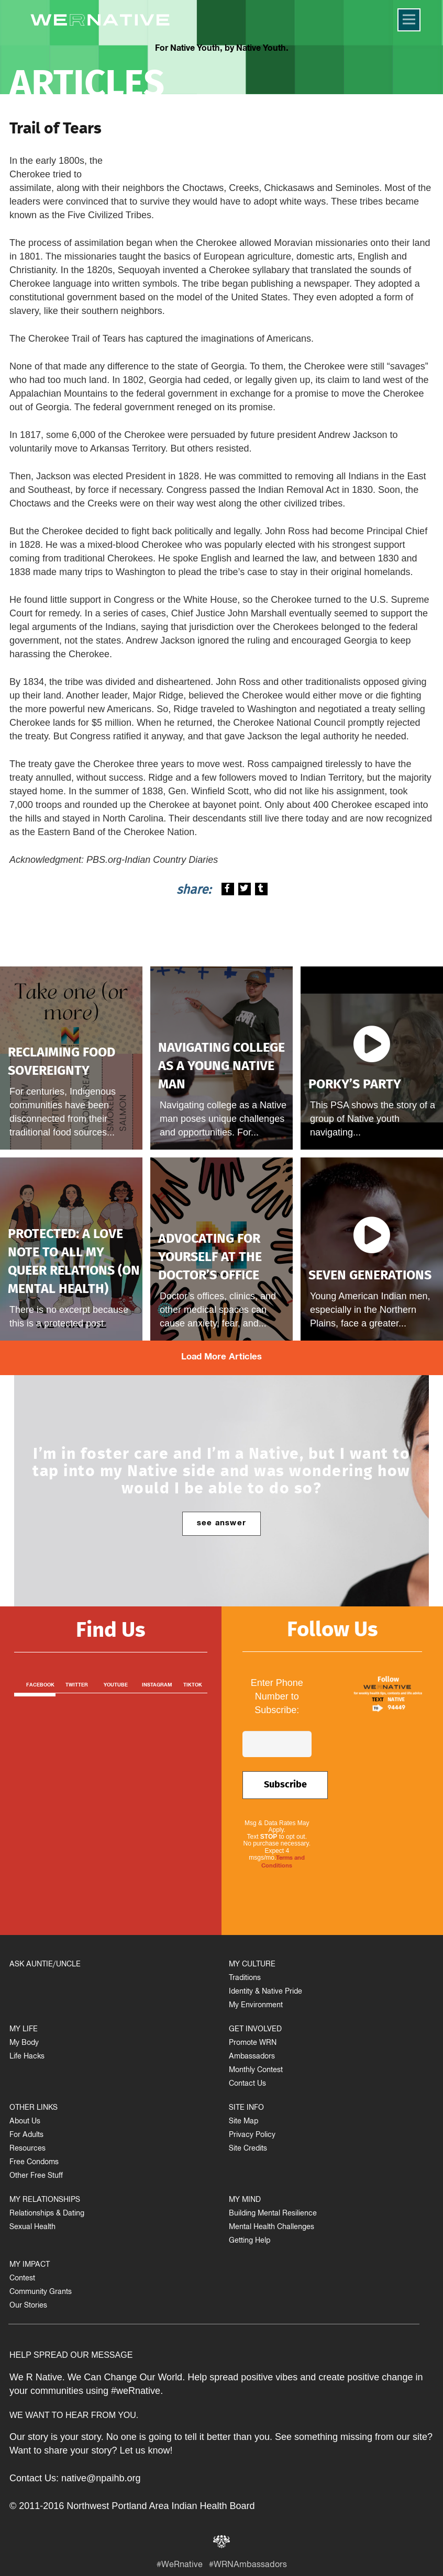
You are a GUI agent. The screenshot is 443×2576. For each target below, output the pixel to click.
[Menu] (408, 19)
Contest (22, 2279)
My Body (24, 2044)
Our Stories (28, 2306)
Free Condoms (34, 2163)
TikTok (192, 1685)
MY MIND (245, 2200)
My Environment (256, 2006)
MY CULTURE (252, 1965)
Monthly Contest (256, 2071)
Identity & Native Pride (265, 1992)
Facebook (40, 1685)
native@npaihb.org (100, 2478)
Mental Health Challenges (271, 2228)
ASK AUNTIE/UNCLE (45, 1965)
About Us (24, 2122)
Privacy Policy (252, 2136)
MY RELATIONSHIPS (44, 2200)
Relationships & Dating (46, 2214)
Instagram (157, 1685)
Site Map (243, 2122)
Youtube (116, 1685)
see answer (221, 1524)
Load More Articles (221, 1358)
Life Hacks (27, 2057)
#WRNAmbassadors (248, 2565)
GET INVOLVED (255, 2030)
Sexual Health (32, 2228)
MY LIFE (23, 2030)
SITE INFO (246, 2108)
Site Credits (248, 2149)
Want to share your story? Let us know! (90, 2450)
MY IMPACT (29, 2265)
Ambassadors (252, 2057)
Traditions (245, 1979)
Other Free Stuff (36, 2176)
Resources (27, 2149)
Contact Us (247, 2084)
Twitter (76, 1685)
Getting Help (249, 2241)
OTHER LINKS (33, 2108)
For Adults (26, 2136)
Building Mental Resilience (273, 2214)
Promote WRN (252, 2044)
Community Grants (40, 2293)
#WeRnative (180, 2565)
